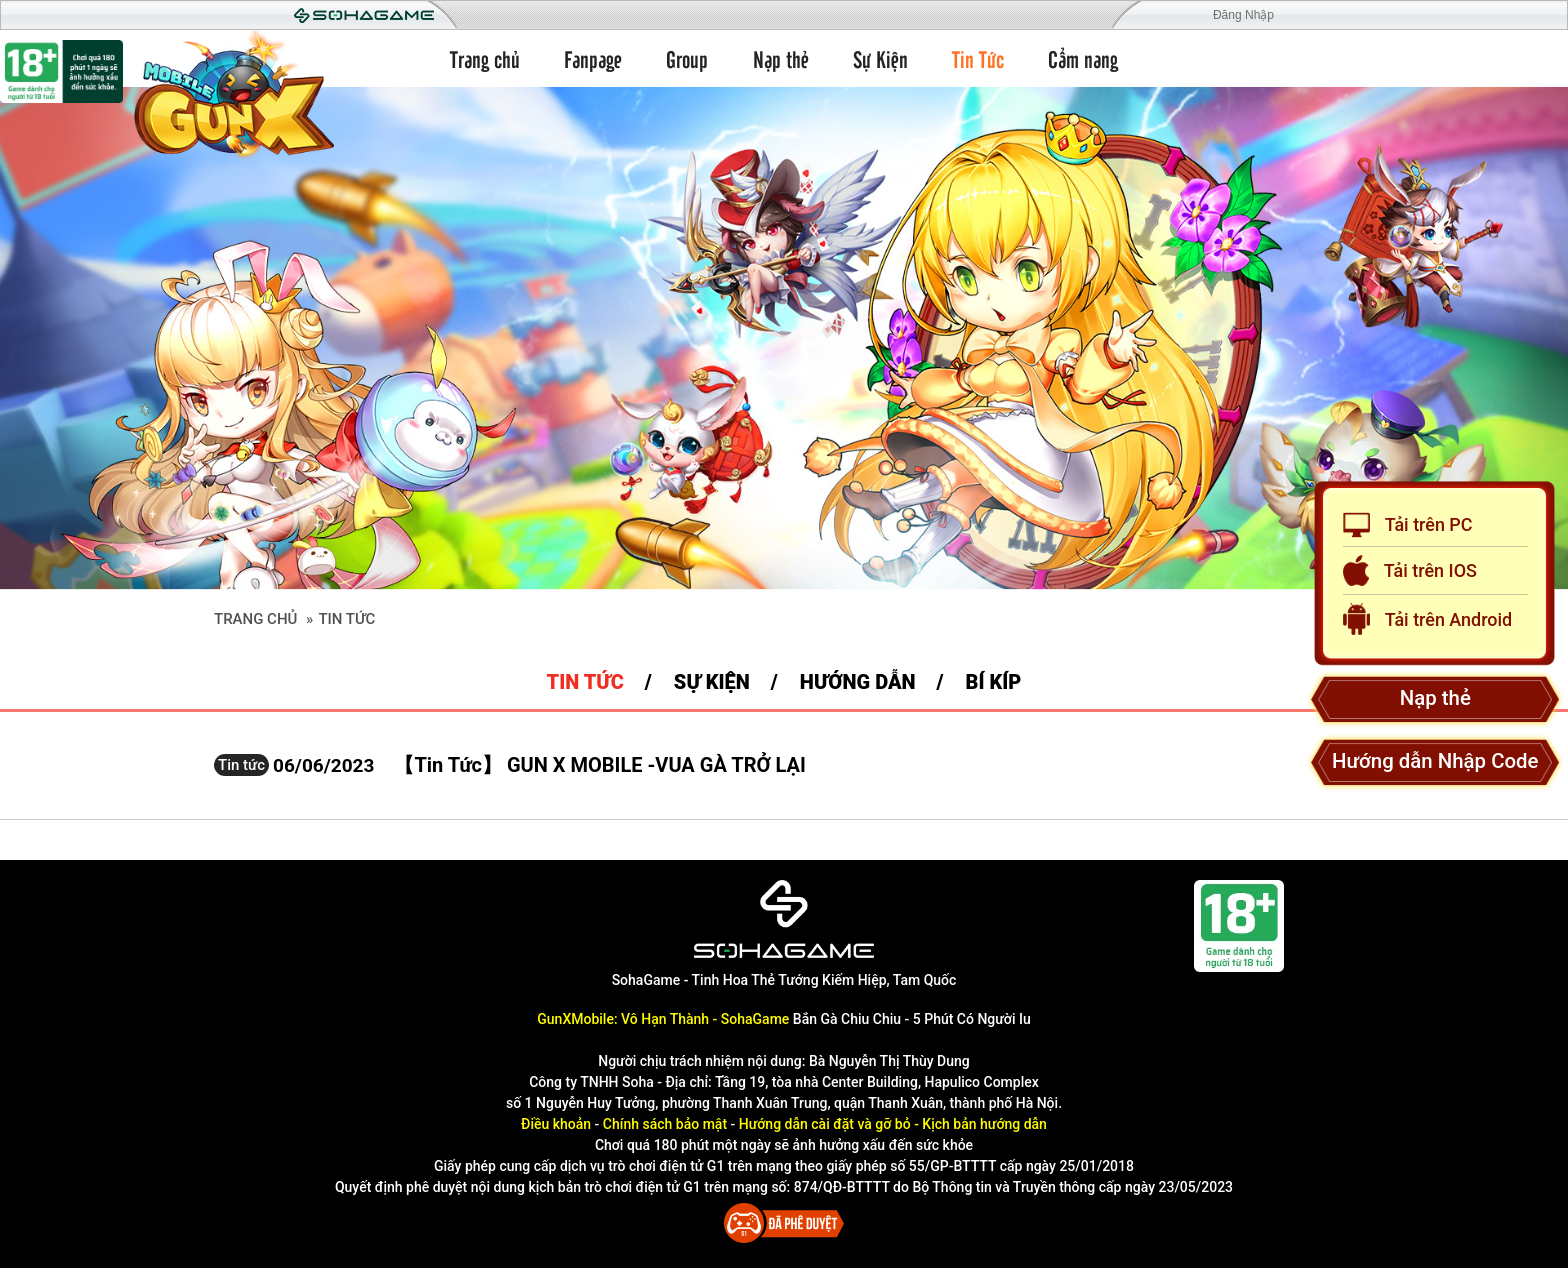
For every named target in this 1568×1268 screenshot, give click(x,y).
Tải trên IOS (1410, 570)
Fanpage (593, 58)
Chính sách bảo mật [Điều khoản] (665, 1124)
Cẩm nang (1083, 58)
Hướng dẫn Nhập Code (1435, 761)
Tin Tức (978, 58)
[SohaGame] (784, 919)
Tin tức (585, 682)
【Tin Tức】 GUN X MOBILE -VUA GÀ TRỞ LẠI (599, 765)
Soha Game (364, 16)
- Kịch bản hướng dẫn (979, 1124)
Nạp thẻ (781, 58)
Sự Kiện (880, 58)
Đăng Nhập (1243, 15)
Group (687, 58)
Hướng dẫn (858, 682)
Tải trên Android (1427, 619)
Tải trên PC (1408, 525)
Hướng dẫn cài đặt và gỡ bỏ (825, 1124)
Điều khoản (556, 1124)
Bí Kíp (994, 682)
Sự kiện (712, 682)
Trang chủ (485, 58)
